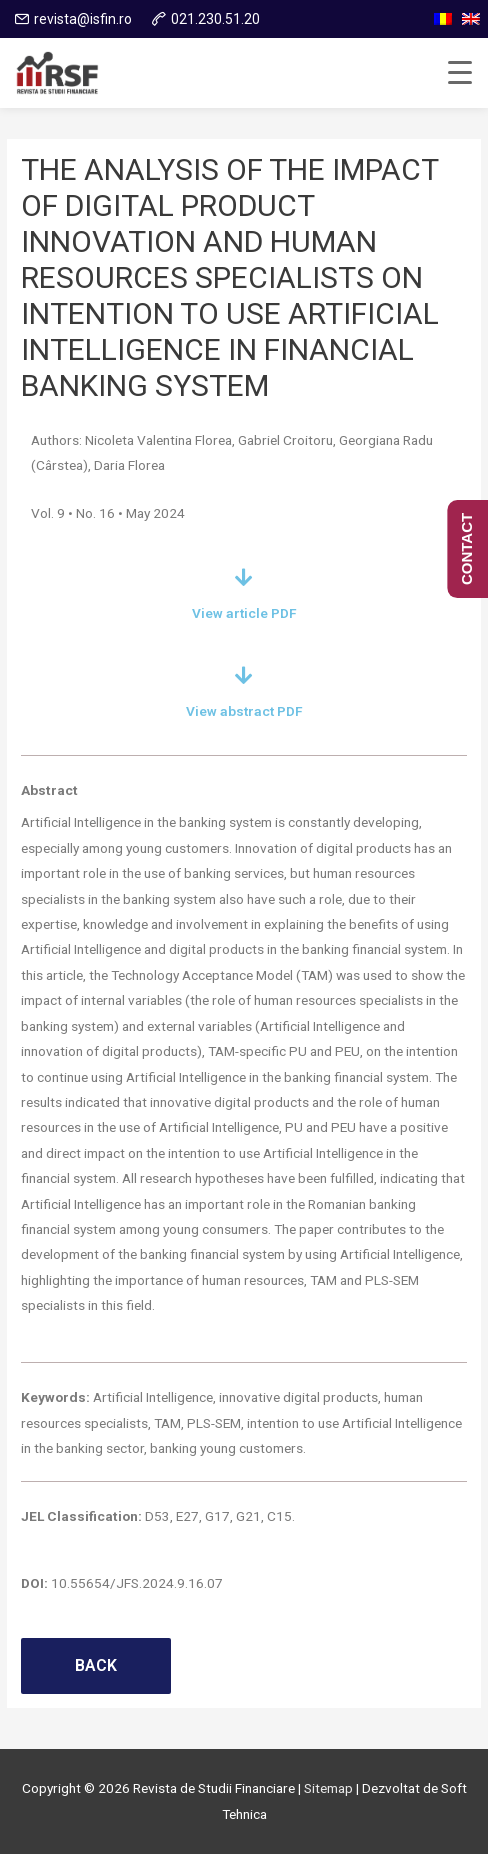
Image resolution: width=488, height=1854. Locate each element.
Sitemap (328, 1788)
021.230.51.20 (215, 19)
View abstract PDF (244, 711)
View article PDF (244, 613)
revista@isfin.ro (83, 19)
